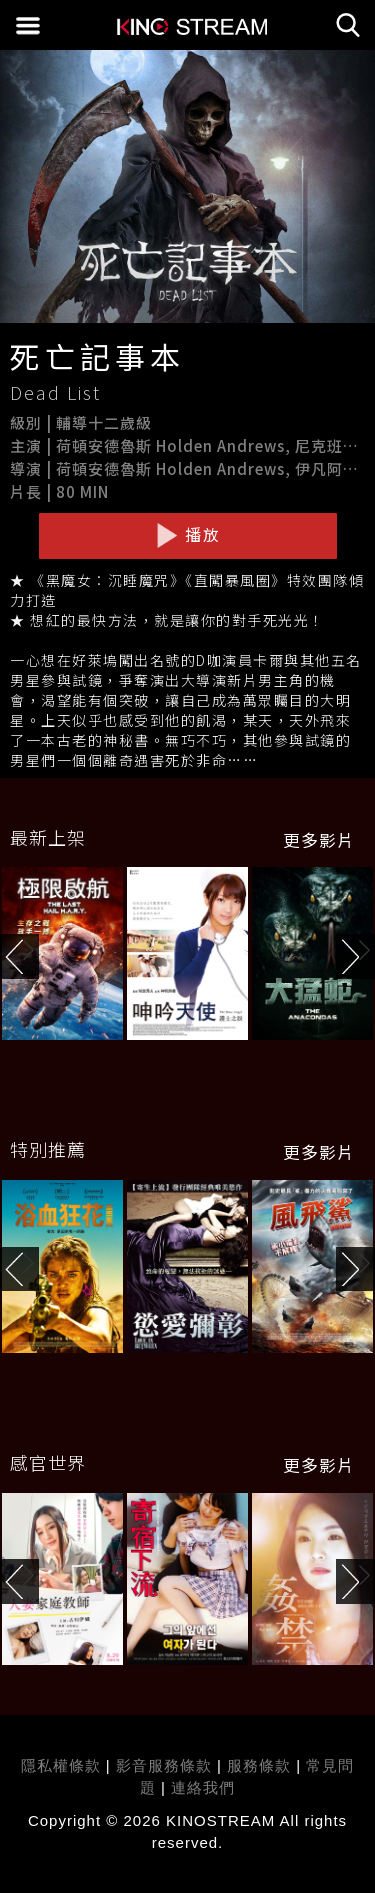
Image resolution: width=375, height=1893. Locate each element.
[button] (355, 956)
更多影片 (319, 840)
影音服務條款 (164, 1765)
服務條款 (261, 1765)
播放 (188, 535)
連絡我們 (203, 1787)
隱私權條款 (61, 1765)
